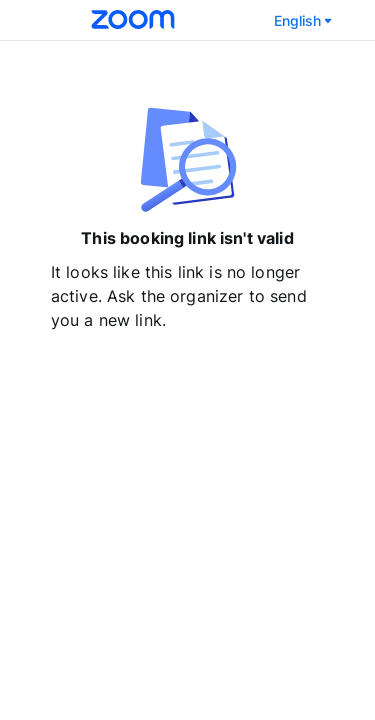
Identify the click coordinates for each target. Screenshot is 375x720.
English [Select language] (304, 20)
